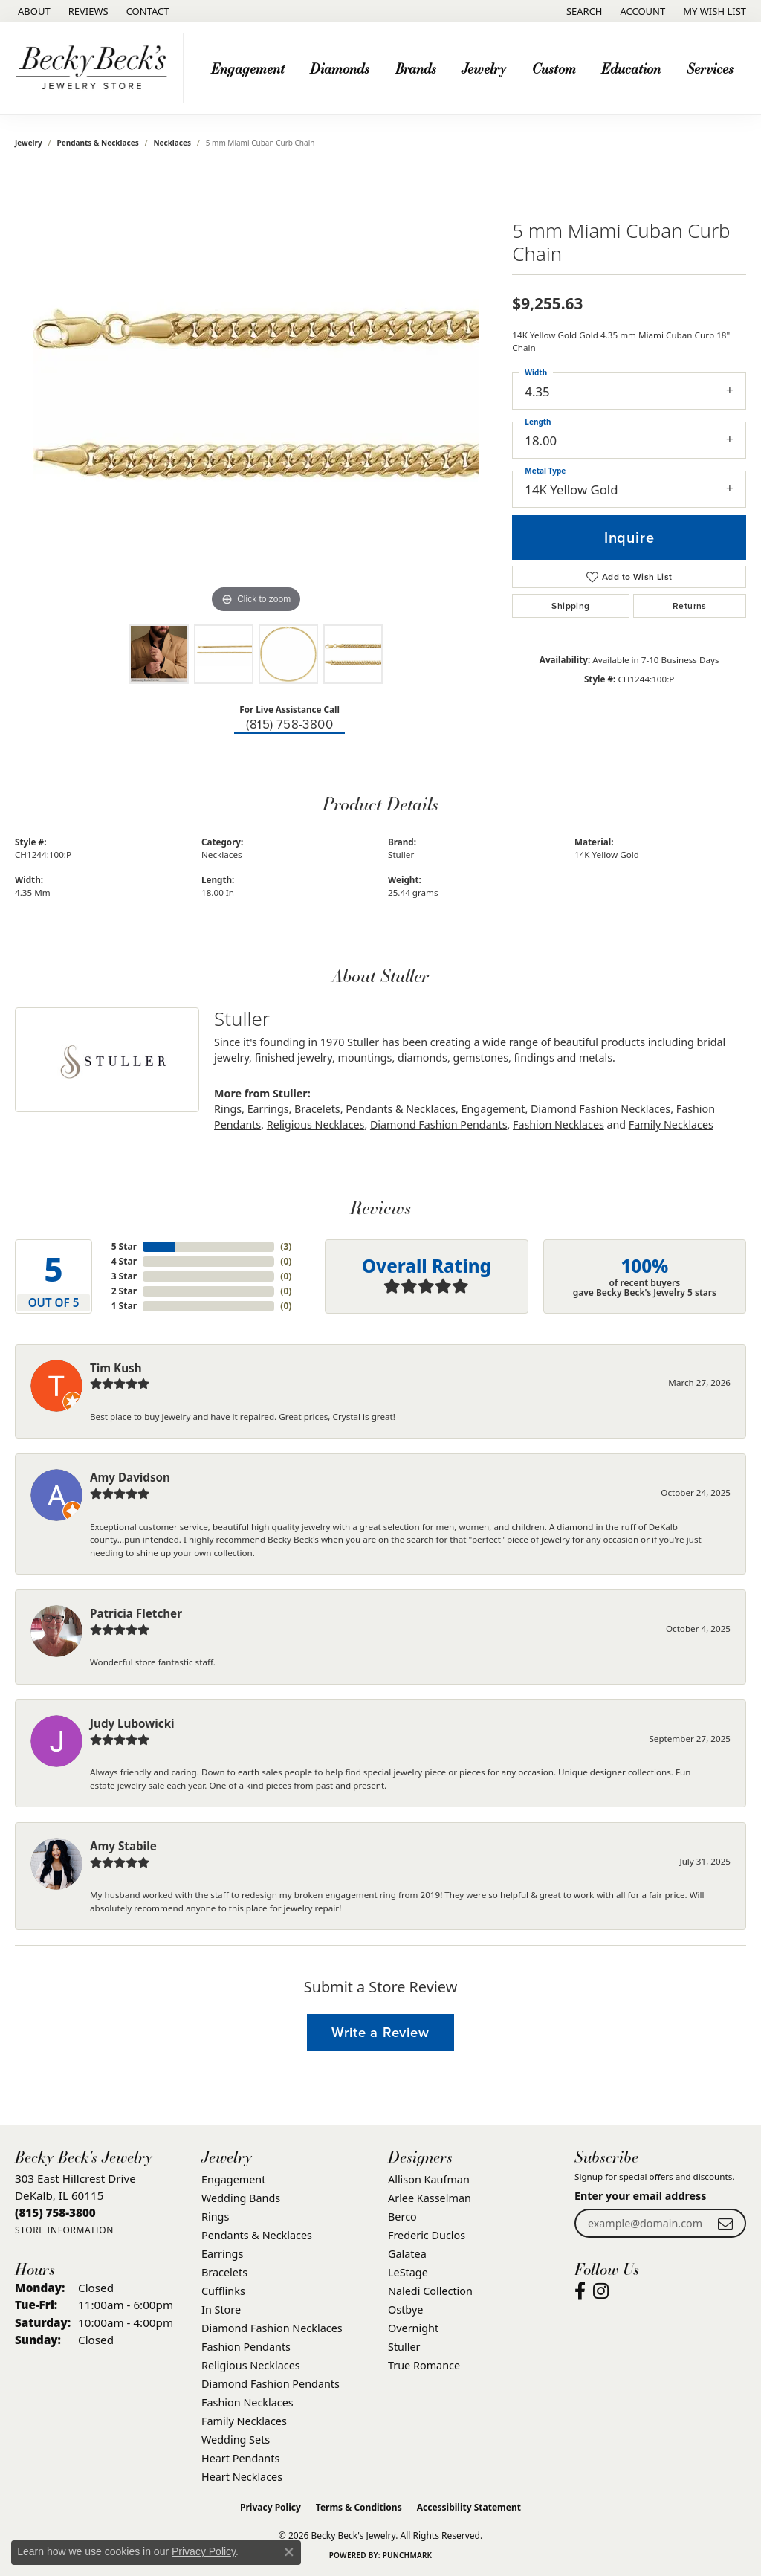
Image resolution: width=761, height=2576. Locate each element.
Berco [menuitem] (402, 2216)
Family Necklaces (671, 1124)
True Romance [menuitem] (424, 2365)
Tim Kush (116, 1367)
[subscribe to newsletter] (725, 2223)
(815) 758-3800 (289, 724)
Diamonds (339, 68)
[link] (33, 11)
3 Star (124, 1276)
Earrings (268, 1109)
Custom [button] (554, 68)
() (285, 1246)
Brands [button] (415, 68)
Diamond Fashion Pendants (439, 1124)
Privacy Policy (270, 2507)
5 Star (124, 1246)
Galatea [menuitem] (407, 2254)
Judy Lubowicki (132, 1723)
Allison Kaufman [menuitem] (429, 2179)
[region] (256, 394)
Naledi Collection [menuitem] (430, 2291)
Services (710, 68)
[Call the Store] (55, 2212)
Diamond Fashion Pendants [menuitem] (270, 2384)
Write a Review (380, 2032)
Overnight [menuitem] (413, 2328)
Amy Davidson (130, 1477)
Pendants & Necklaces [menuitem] (256, 2235)
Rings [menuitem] (215, 2216)
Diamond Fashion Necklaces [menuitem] (272, 2328)
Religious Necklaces (316, 1124)
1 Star (124, 1306)
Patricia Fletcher (136, 1613)
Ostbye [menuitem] (405, 2309)
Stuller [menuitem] (404, 2347)
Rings (228, 1109)
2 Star (124, 1291)
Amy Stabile (123, 1846)
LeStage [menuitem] (408, 2272)
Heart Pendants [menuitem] (240, 2458)
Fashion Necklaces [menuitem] (247, 2402)
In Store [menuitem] (221, 2309)
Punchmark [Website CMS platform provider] (408, 2555)
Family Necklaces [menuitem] (244, 2421)
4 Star (124, 1261)
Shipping (570, 606)
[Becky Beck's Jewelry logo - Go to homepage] (95, 68)
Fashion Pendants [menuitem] (246, 2347)
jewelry (28, 143)
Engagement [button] (248, 68)
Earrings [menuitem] (222, 2254)
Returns (690, 606)
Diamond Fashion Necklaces (600, 1109)
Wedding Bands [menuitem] (240, 2198)
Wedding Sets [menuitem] (235, 2440)
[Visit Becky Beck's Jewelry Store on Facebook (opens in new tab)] (580, 2291)
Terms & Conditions (359, 2507)
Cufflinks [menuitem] (223, 2291)
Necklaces (172, 143)
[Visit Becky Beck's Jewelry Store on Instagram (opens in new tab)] (601, 2291)
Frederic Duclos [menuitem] (426, 2235)
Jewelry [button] (484, 68)
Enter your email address (640, 2196)
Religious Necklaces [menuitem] (250, 2365)
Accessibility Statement (469, 2507)
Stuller (401, 854)
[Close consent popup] (289, 2552)
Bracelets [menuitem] (224, 2272)
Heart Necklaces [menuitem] (241, 2477)
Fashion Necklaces (558, 1124)
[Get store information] (64, 2230)
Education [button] (631, 68)
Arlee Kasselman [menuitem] (429, 2198)
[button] (583, 11)
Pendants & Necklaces (98, 143)
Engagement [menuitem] (233, 2179)
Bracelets (317, 1109)
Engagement (493, 1109)
